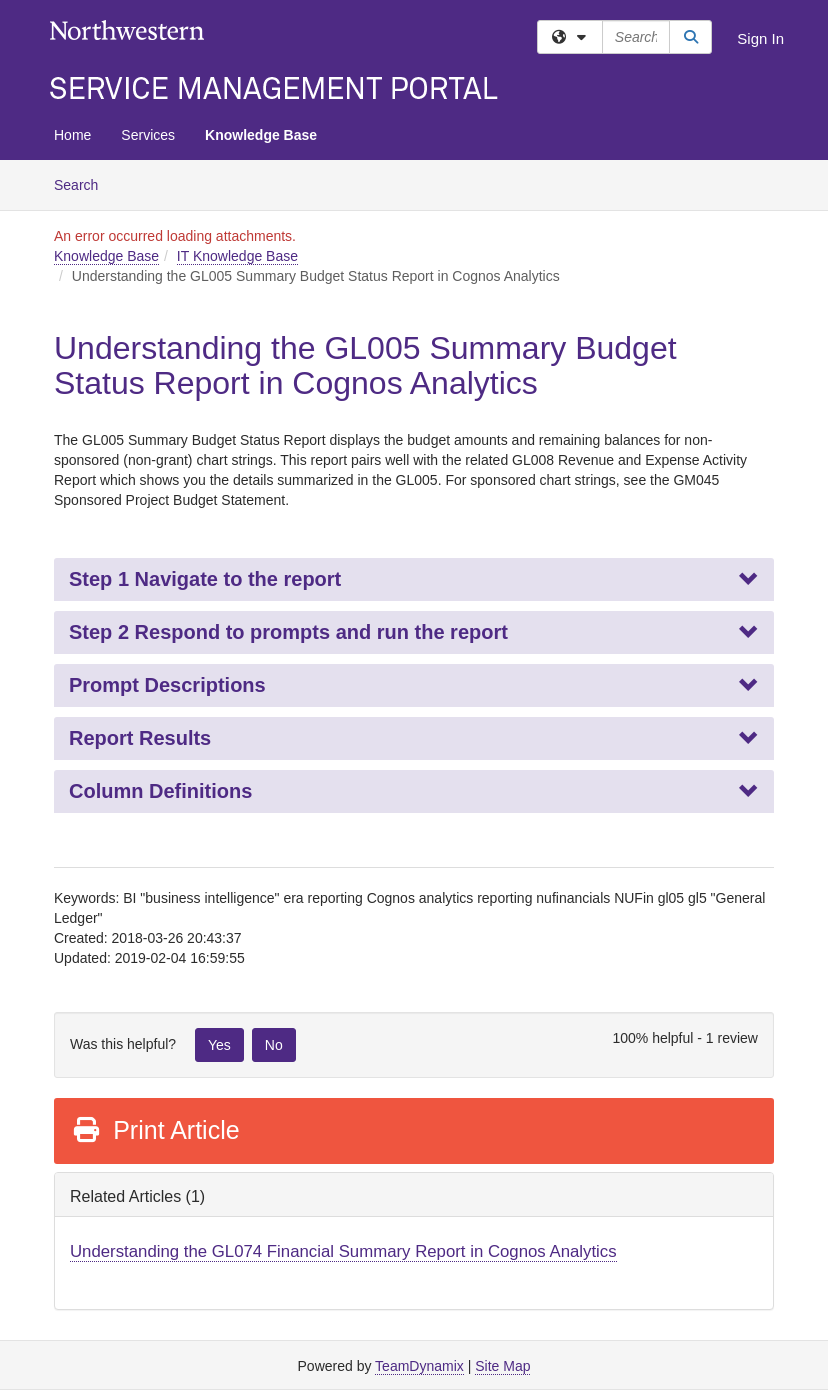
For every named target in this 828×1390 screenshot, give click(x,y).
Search (83, 183)
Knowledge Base (261, 135)
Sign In (760, 38)
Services (148, 135)
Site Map (502, 1366)
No (274, 1045)
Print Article (155, 1130)
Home (72, 135)
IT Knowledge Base (237, 256)
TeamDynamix (419, 1366)
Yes (219, 1045)
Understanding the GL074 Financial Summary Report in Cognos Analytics (343, 1251)
